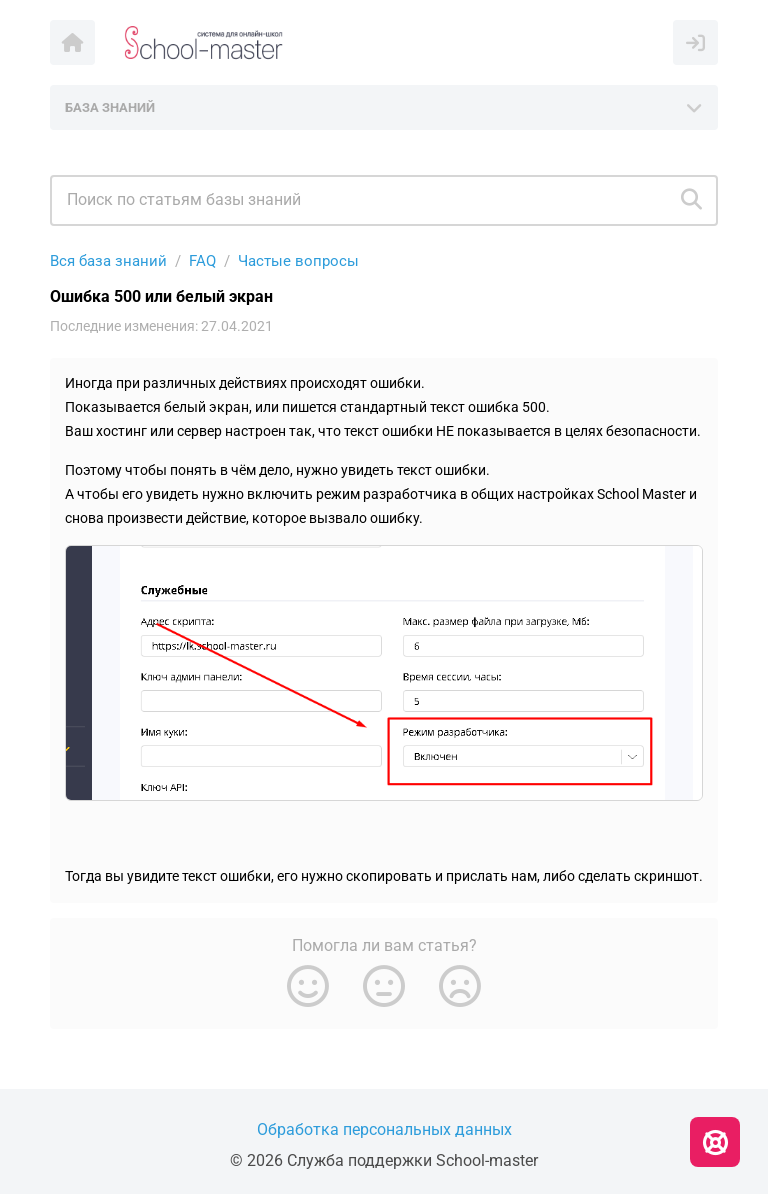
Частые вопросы (298, 261)
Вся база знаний (108, 261)
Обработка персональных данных (384, 1129)
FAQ (202, 261)
